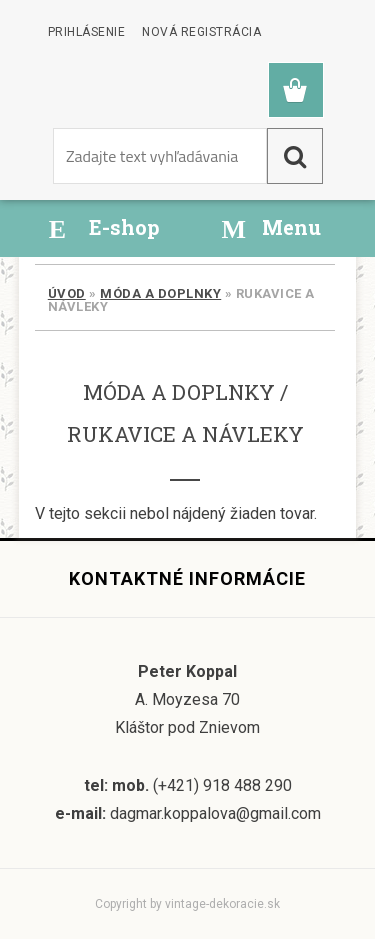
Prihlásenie (87, 32)
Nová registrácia (201, 32)
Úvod (67, 293)
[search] (295, 156)
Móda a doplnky (160, 293)
